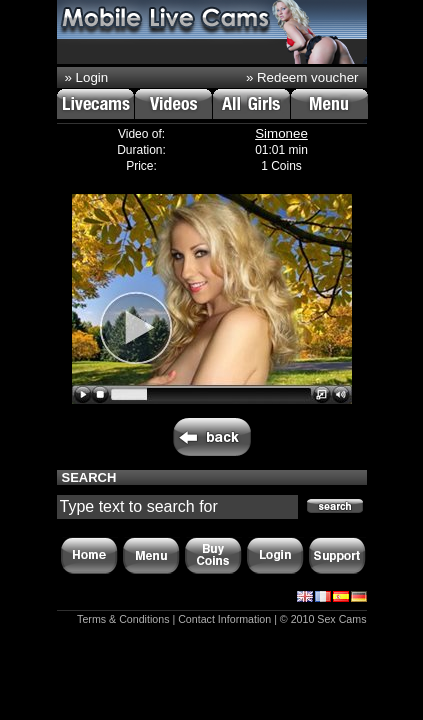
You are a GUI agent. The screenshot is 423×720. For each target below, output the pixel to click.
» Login (87, 77)
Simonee (281, 133)
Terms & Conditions (123, 619)
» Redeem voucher (302, 77)
